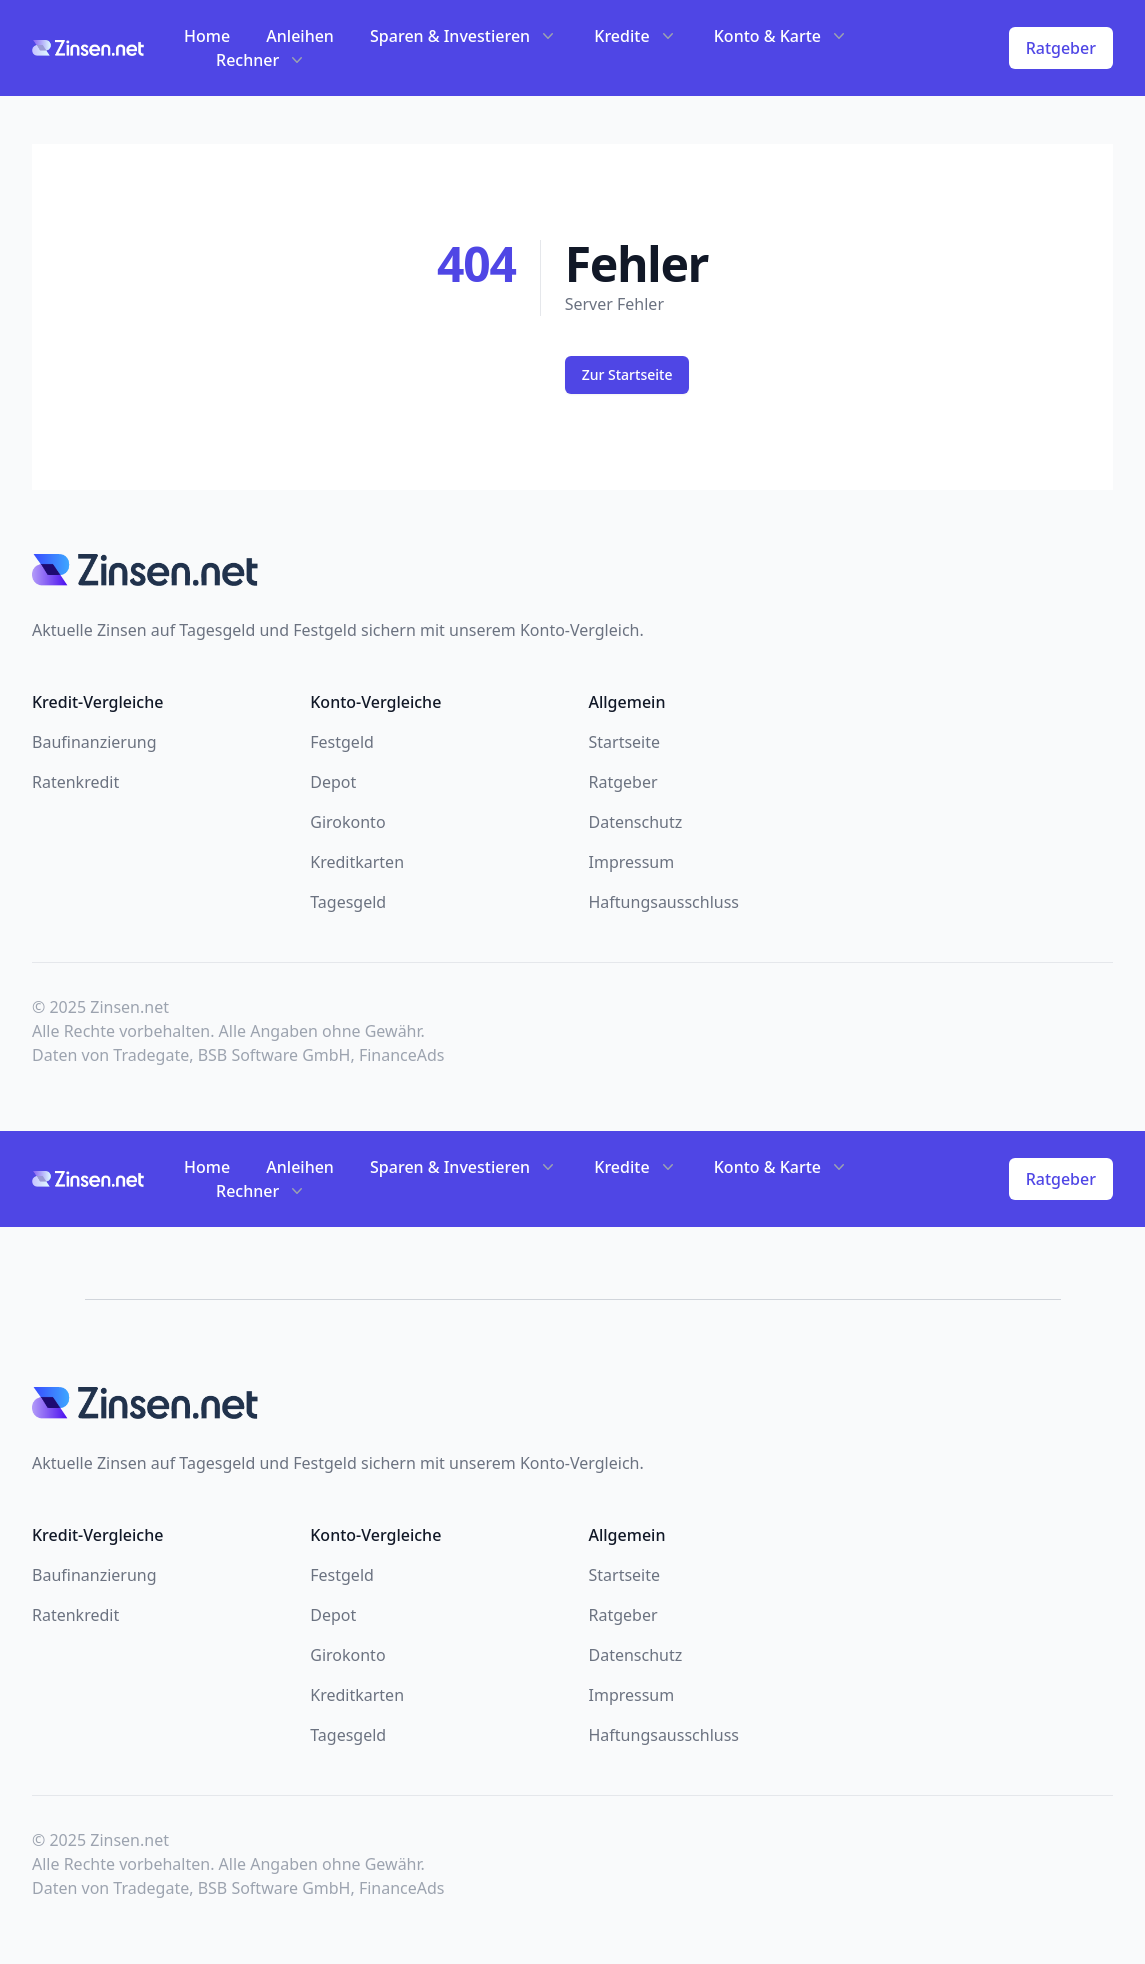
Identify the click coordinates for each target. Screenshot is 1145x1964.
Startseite (625, 742)
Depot (333, 782)
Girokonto (347, 822)
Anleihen (300, 36)
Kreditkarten (357, 862)
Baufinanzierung (94, 742)
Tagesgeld (348, 902)
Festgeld (342, 742)
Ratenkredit (75, 782)
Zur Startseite (627, 374)
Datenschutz (636, 822)
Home (207, 36)
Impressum (632, 862)
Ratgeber (1061, 48)
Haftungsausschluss (664, 902)
